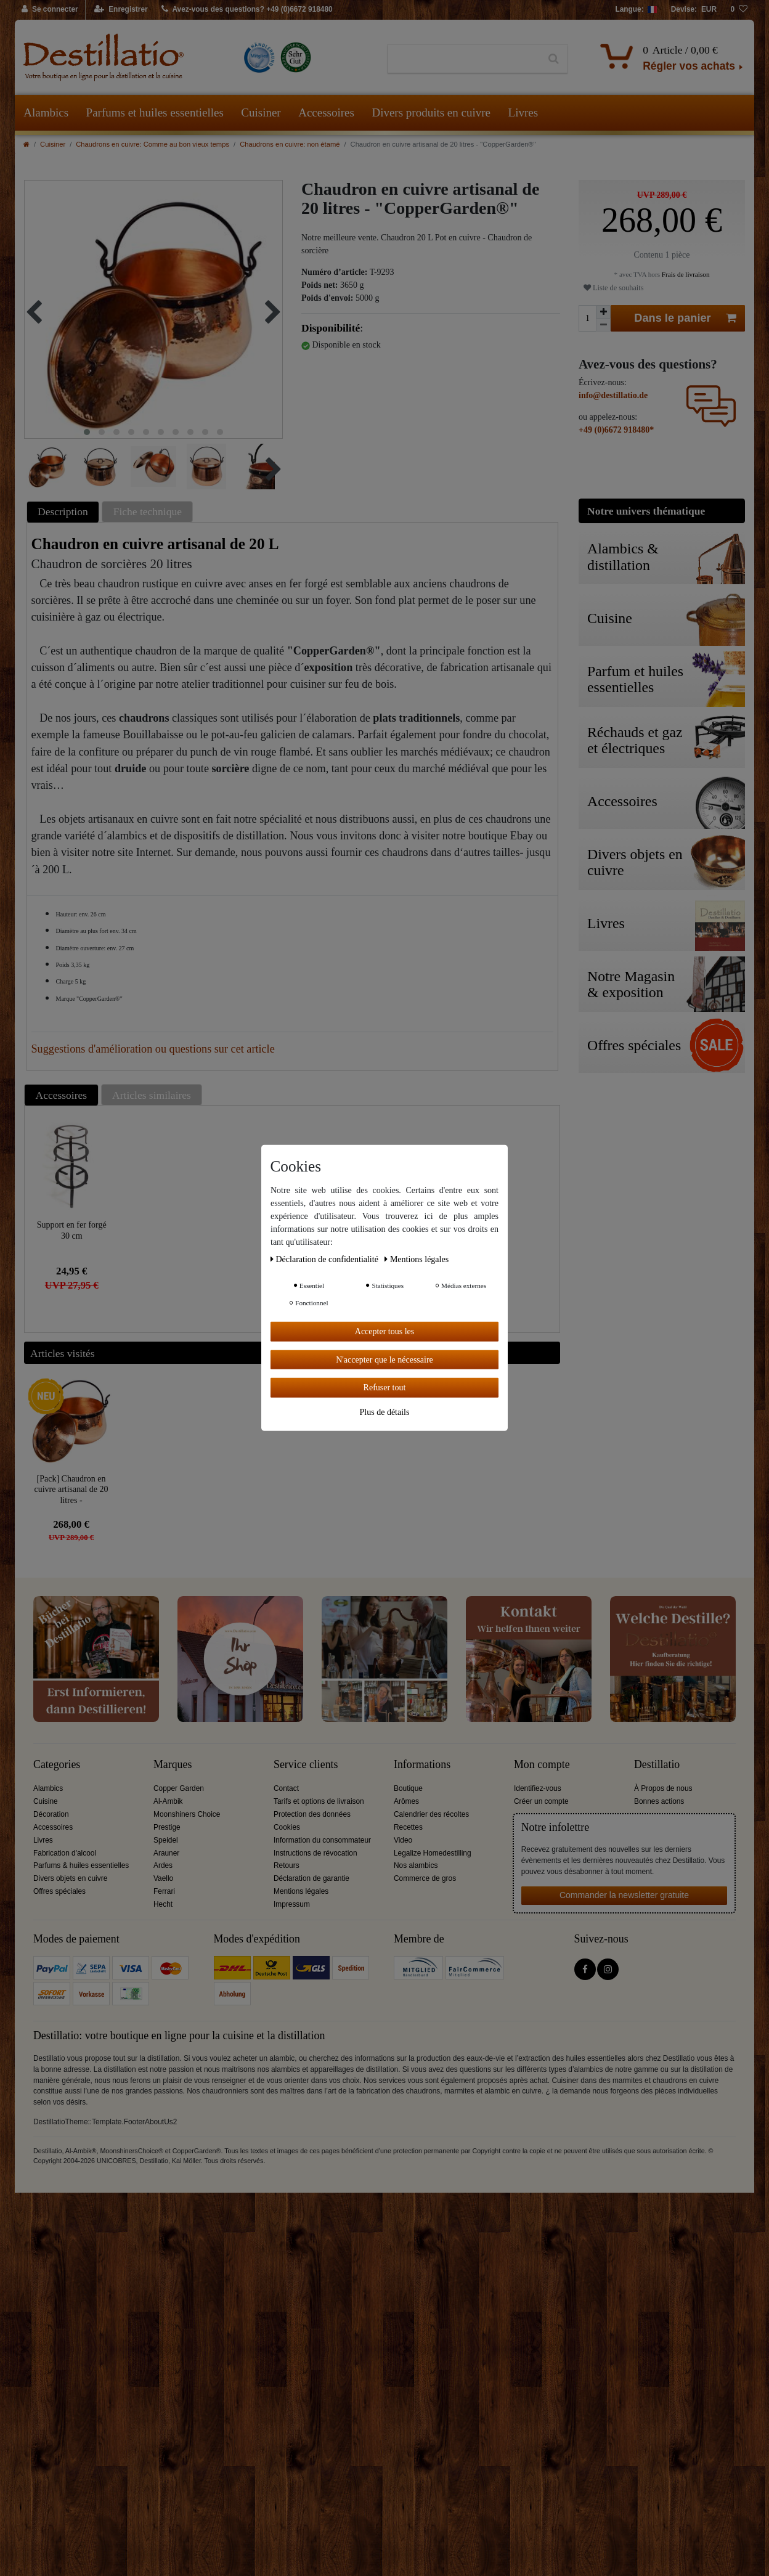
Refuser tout (385, 1387)
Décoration (51, 1814)
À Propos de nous (663, 1788)
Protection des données (312, 1814)
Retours (286, 1865)
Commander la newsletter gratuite (624, 1895)
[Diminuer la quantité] (603, 325)
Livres (523, 112)
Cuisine (45, 1801)
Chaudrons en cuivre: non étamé (290, 144)
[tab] (64, 512)
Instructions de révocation (315, 1853)
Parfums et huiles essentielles (155, 112)
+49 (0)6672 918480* (616, 429)
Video (403, 1840)
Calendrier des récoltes (431, 1814)
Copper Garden (178, 1788)
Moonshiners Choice (186, 1814)
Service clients (306, 1765)
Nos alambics (415, 1865)
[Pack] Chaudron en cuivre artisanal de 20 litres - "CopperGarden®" (71, 1489)
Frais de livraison (684, 274)
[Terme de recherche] (464, 59)
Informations (422, 1765)
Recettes (408, 1827)
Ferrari (164, 1891)
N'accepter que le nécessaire (384, 1359)
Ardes (163, 1865)
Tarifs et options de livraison (319, 1801)
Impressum (292, 1904)
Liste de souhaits (613, 287)
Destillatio (657, 1765)
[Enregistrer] (121, 10)
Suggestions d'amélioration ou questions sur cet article (153, 1049)
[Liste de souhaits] (738, 10)
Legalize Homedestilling (432, 1853)
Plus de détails (385, 1411)
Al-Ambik (168, 1801)
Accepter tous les (384, 1331)
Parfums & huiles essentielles (81, 1865)
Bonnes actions (659, 1801)
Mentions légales (301, 1891)
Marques (172, 1765)
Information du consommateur (322, 1840)
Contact (286, 1788)
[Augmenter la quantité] (603, 312)
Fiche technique (147, 511)
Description (63, 511)
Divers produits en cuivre (431, 112)
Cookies (287, 1827)
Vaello (163, 1878)
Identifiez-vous (537, 1788)
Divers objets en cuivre (70, 1878)
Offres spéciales (59, 1891)
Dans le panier (685, 318)
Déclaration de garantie (311, 1878)
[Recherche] (554, 59)
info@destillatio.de (613, 395)
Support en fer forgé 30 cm (72, 1230)
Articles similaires (151, 1095)
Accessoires (326, 112)
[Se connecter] (50, 10)
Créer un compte (541, 1801)
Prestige (167, 1827)
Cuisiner (260, 112)
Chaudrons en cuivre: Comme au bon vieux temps (152, 144)
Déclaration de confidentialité (325, 1259)
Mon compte (542, 1765)
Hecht (163, 1904)
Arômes (406, 1801)
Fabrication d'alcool (64, 1853)
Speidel (165, 1840)
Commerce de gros (425, 1878)
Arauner (166, 1853)
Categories (56, 1765)
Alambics (45, 112)
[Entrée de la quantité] (587, 318)
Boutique (408, 1788)
